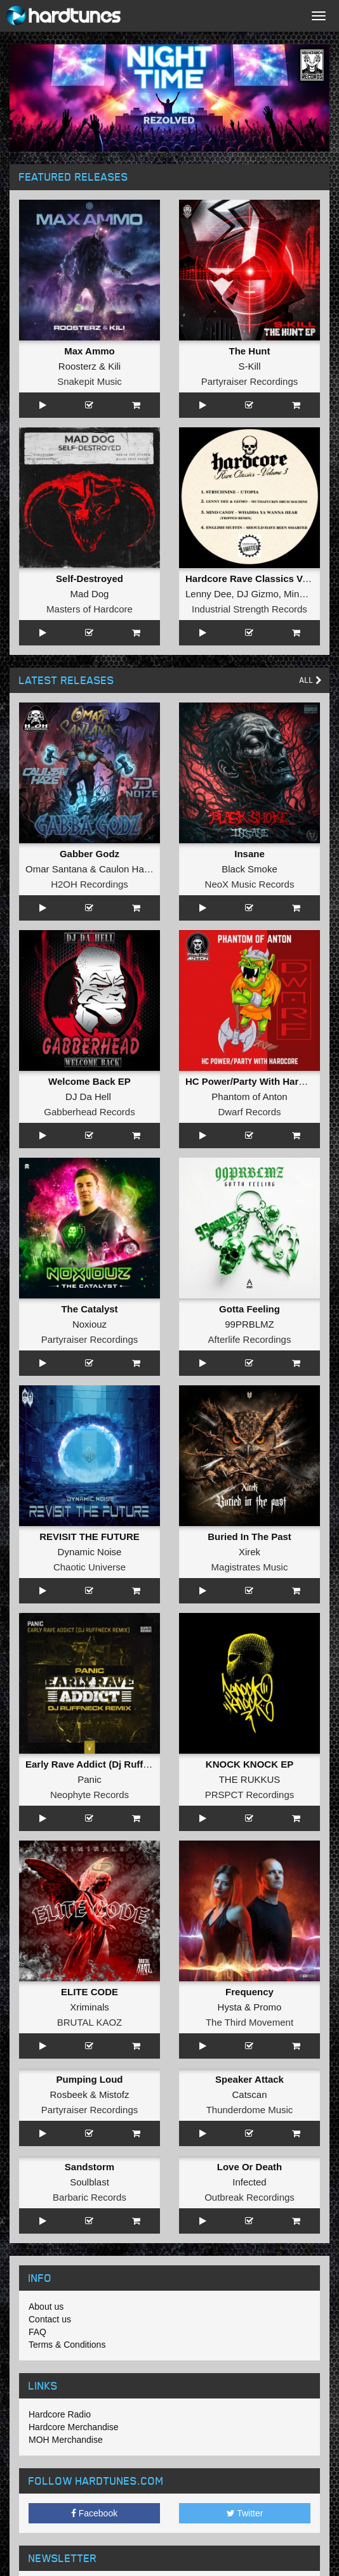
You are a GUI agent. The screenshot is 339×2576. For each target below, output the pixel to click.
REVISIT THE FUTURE (89, 1536)
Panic (89, 1779)
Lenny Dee (208, 593)
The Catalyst (89, 1309)
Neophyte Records (89, 1794)
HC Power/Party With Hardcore (254, 1081)
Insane (249, 853)
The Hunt (249, 351)
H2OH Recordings (89, 884)
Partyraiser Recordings (249, 381)
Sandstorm (89, 2166)
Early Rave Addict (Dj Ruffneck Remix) (112, 1764)
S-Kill (249, 366)
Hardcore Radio (60, 2414)
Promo (267, 2007)
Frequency (249, 1991)
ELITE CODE (89, 1991)
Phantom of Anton (249, 1096)
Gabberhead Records (89, 1111)
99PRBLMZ (249, 1324)
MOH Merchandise (66, 2440)
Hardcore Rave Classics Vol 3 (252, 578)
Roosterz (77, 366)
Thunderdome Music (249, 2109)
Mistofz (114, 2094)
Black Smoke (249, 869)
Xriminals (89, 2007)
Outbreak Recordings (249, 2197)
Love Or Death (249, 2166)
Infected (249, 2182)
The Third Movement (249, 2022)
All (311, 680)
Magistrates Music (249, 1567)
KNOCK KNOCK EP (249, 1764)
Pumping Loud (89, 2079)
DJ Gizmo (258, 593)
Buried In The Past (249, 1536)
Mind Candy (309, 593)
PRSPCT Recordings (250, 1794)
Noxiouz (89, 1324)
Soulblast (89, 2182)
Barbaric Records (89, 2197)
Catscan (249, 2094)
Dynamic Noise (90, 1551)
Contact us (50, 2319)
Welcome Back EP (89, 1081)
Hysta (230, 2007)
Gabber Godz (89, 853)
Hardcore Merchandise (74, 2427)
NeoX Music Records (250, 884)
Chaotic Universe (89, 1567)
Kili (114, 366)
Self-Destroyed (89, 578)
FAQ (37, 2332)
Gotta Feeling (249, 1309)
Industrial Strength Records (249, 609)
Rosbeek (68, 2094)
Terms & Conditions (67, 2345)
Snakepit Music (89, 381)
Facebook (94, 2513)
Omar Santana (56, 869)
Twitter (245, 2513)
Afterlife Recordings (249, 1339)
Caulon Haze (126, 869)
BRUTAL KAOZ (90, 2022)
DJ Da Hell (88, 1096)
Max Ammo (89, 351)
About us (46, 2306)
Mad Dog (89, 593)
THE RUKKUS (250, 1779)
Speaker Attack (249, 2079)
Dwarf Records (249, 1111)
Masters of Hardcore (89, 609)
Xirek (249, 1551)
